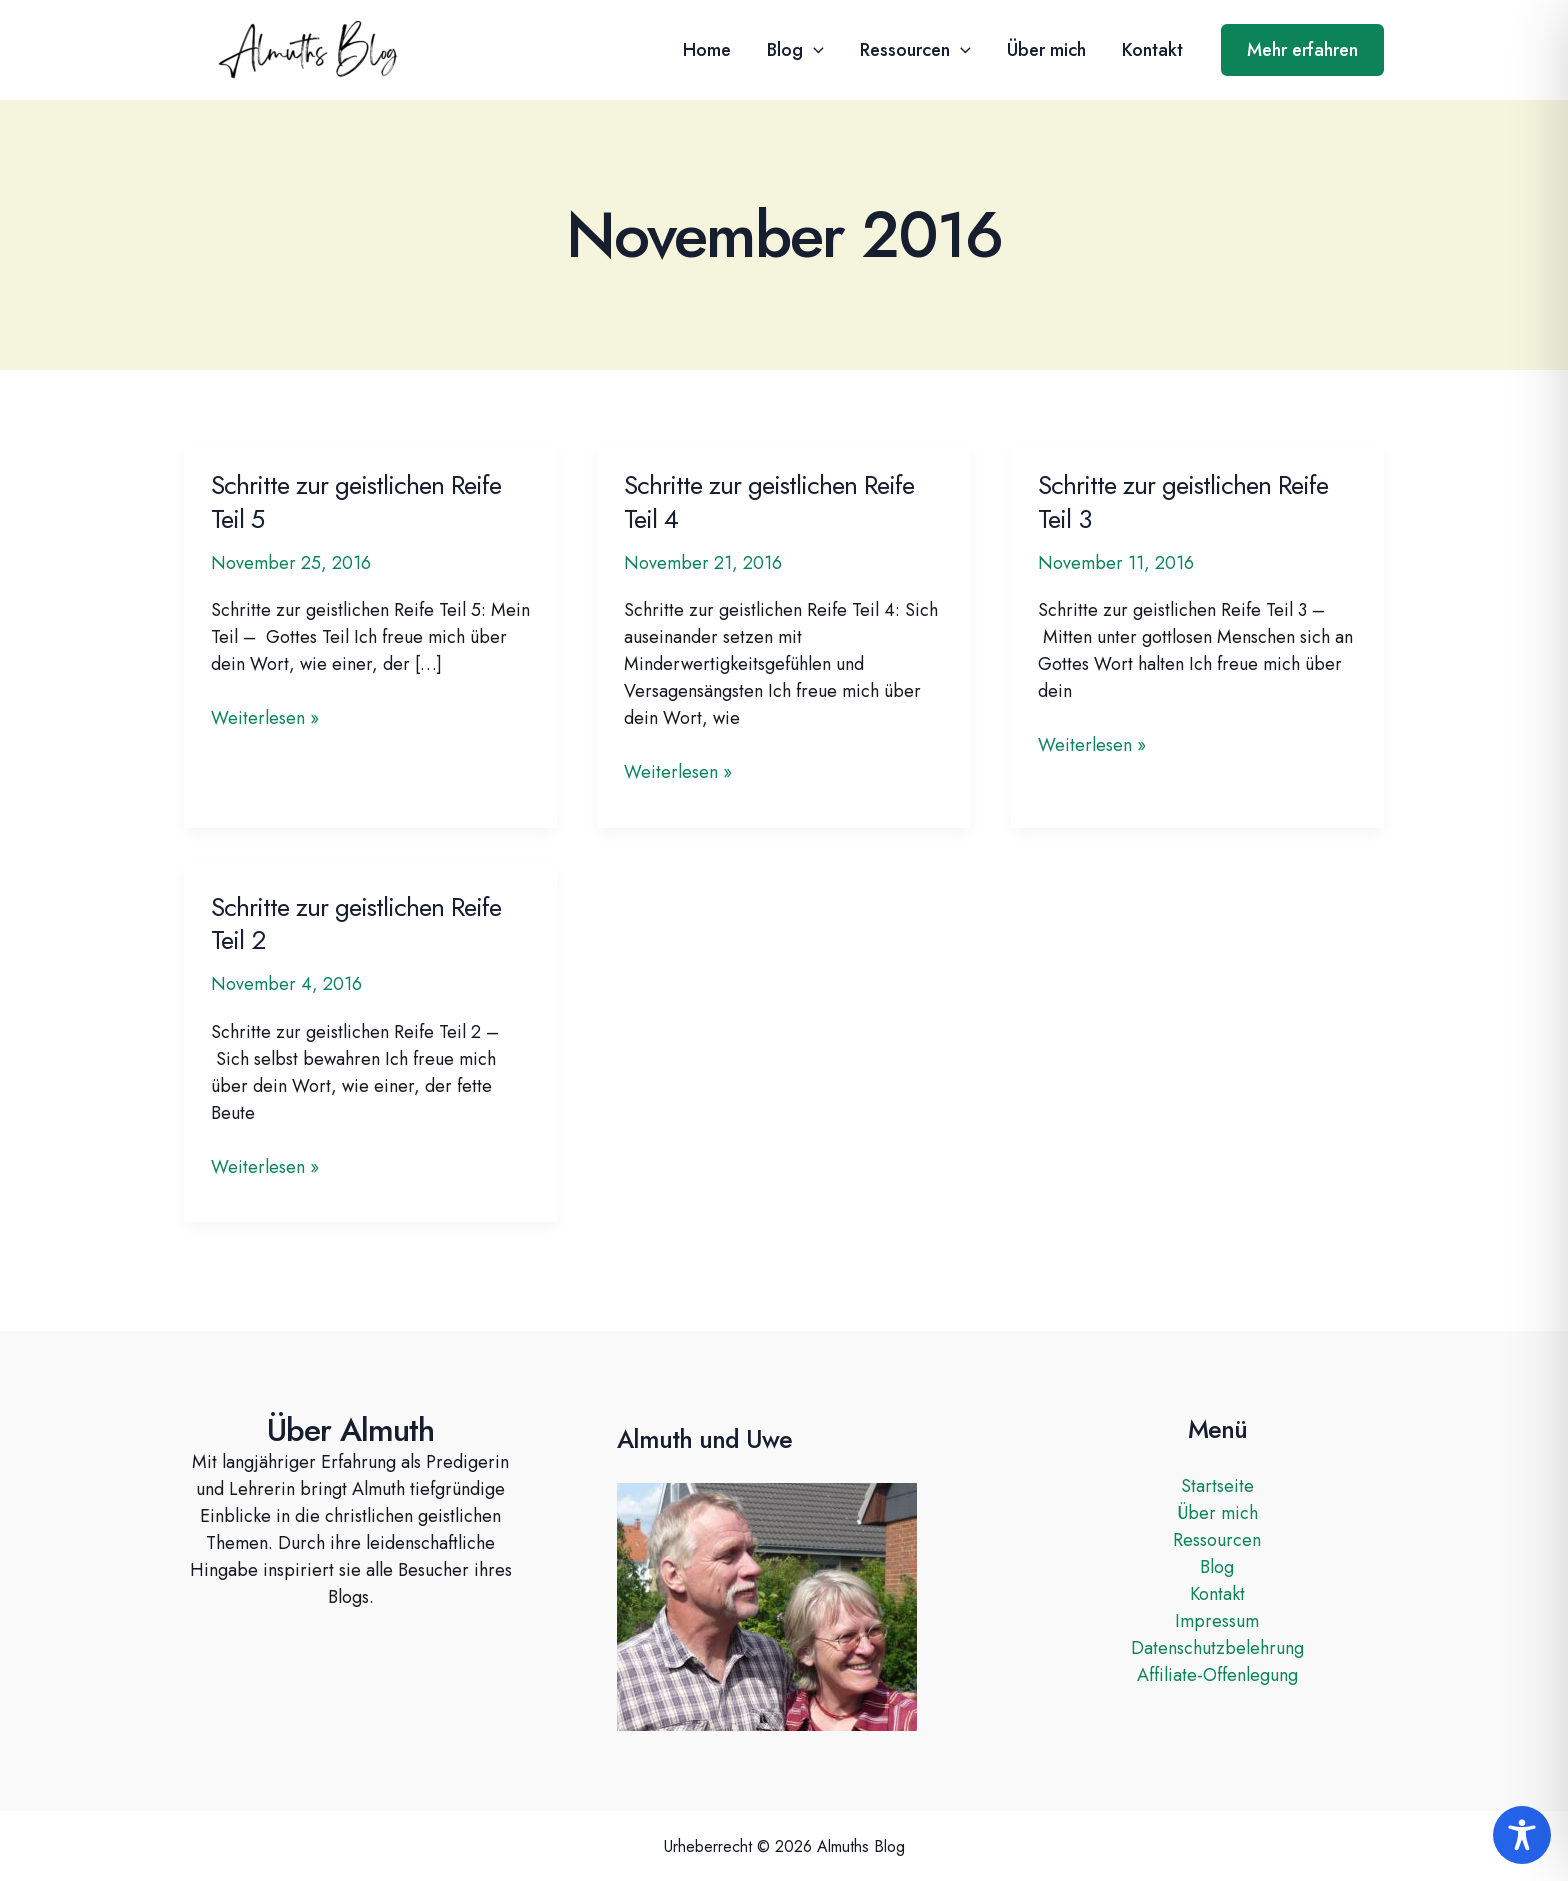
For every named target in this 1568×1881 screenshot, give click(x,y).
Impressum (1217, 1621)
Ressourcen (915, 50)
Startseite (1217, 1486)
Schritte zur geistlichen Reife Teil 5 (356, 502)
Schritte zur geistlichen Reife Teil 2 (356, 924)
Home (707, 50)
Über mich (1046, 50)
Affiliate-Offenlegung (1217, 1675)
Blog (795, 50)
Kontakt (1152, 50)
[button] (813, 50)
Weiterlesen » (265, 718)
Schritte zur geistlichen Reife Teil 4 (769, 502)
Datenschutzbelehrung (1217, 1648)
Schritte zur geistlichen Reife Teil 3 (1183, 502)
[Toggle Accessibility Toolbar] (1522, 1835)
